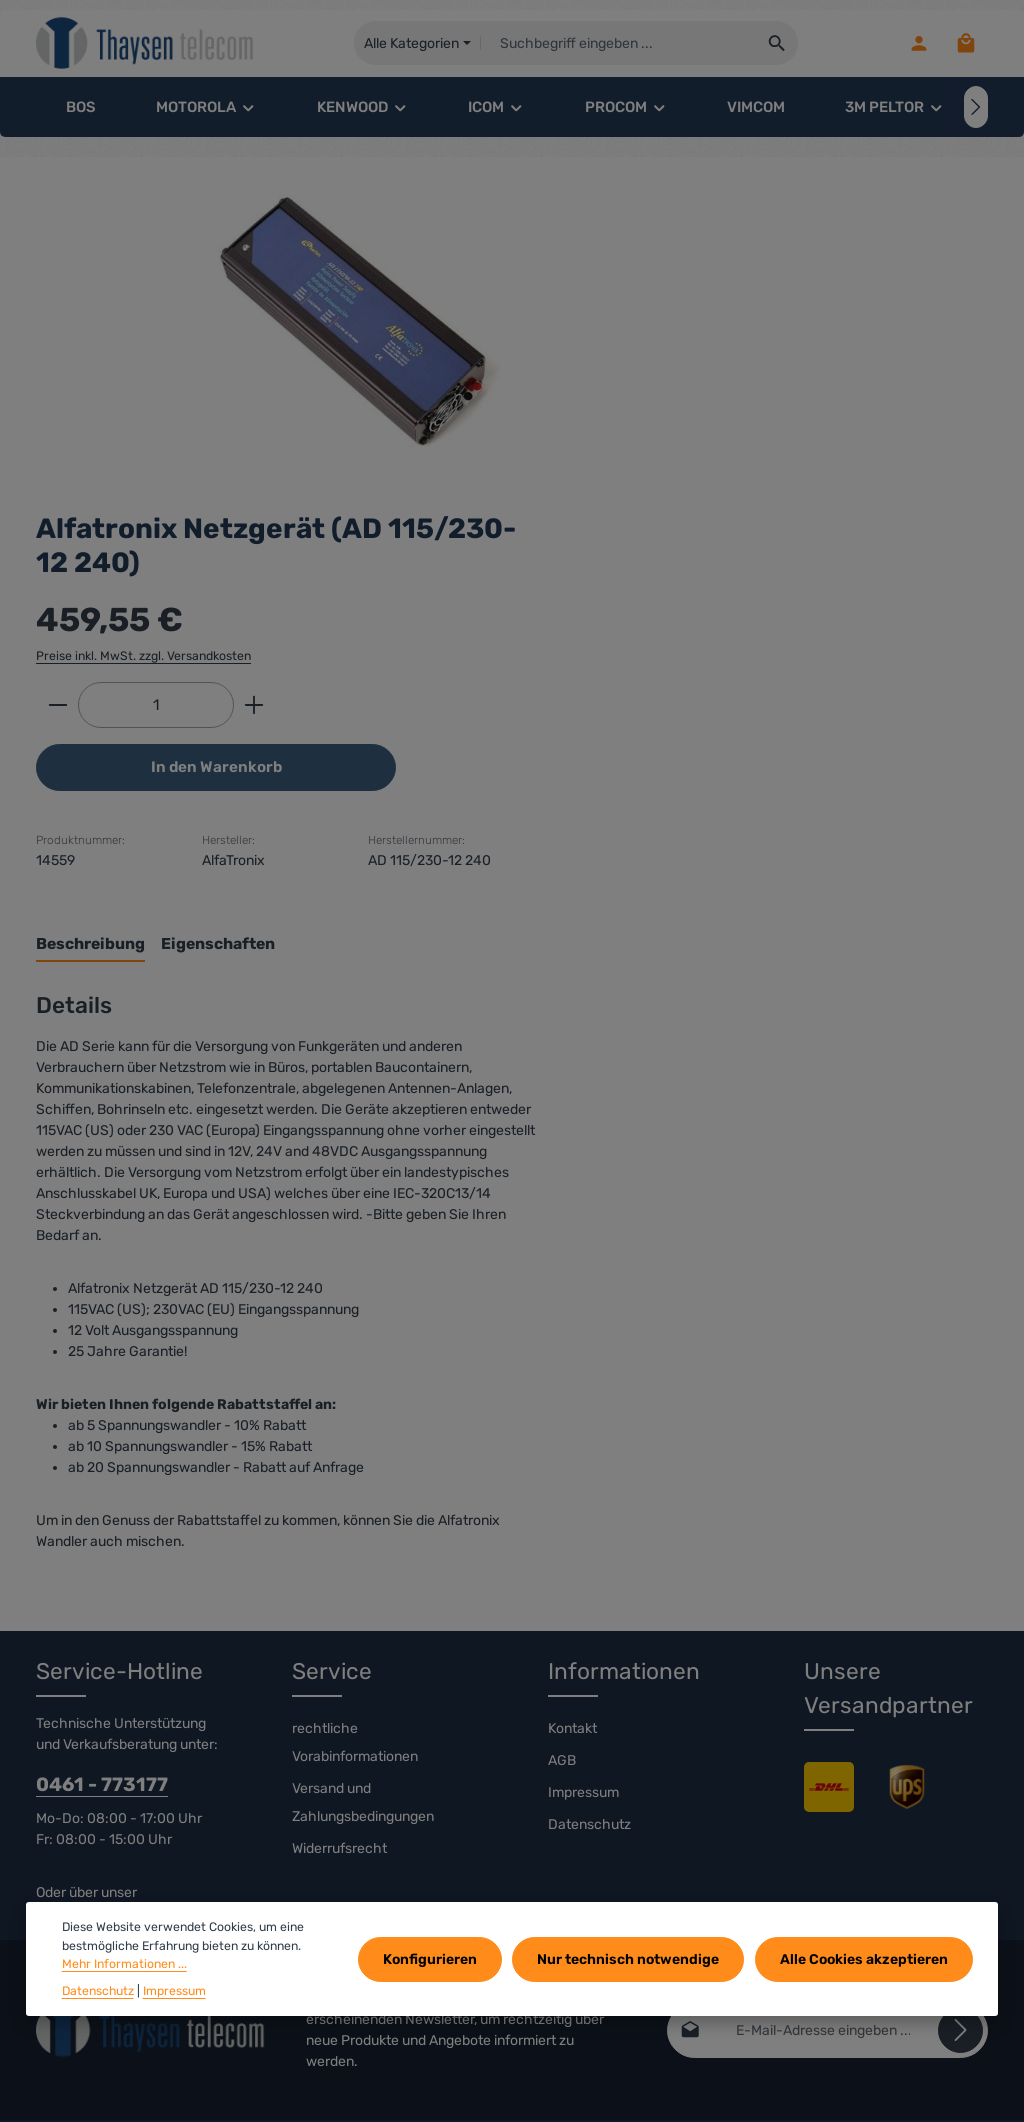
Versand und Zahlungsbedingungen (363, 1594)
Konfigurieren (436, 1959)
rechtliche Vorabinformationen (355, 1534)
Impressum (583, 1584)
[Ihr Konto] (916, 45)
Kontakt (572, 1520)
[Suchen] (781, 45)
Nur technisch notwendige (632, 1959)
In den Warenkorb (794, 436)
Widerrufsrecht (339, 1640)
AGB (562, 1552)
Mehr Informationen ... (124, 1964)
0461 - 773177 (102, 1576)
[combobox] (622, 45)
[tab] (669, 669)
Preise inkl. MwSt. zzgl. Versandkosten (722, 324)
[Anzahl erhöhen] (833, 374)
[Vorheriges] (48, 110)
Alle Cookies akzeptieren (865, 1959)
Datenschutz (589, 1616)
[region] (305, 330)
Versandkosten (700, 2070)
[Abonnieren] (960, 1821)
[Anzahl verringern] (636, 374)
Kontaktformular (87, 1704)
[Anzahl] (735, 374)
